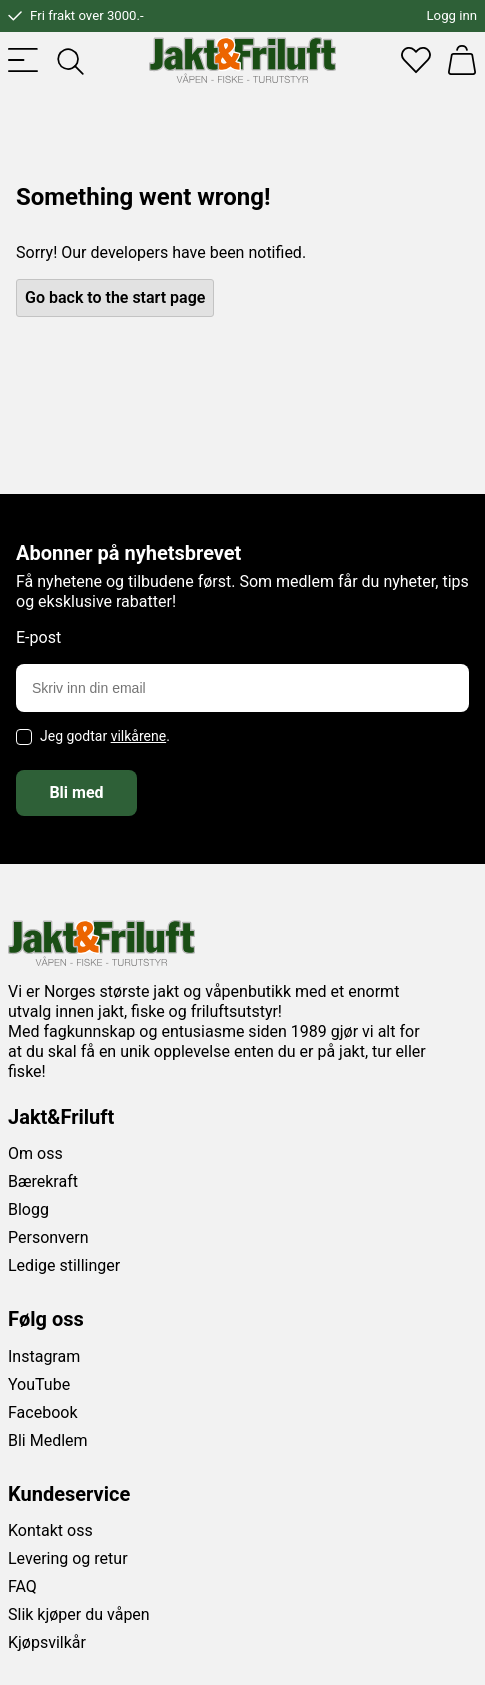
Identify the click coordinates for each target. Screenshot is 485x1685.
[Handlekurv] (462, 60)
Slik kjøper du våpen (79, 1614)
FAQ (22, 1586)
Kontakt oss (50, 1530)
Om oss (35, 1153)
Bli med (76, 792)
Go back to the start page (115, 297)
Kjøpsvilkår (47, 1642)
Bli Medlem (48, 1440)
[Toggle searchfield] (69, 60)
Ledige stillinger (64, 1265)
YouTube (39, 1384)
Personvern (48, 1237)
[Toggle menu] (23, 60)
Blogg (28, 1209)
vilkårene (139, 736)
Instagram (44, 1356)
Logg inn (452, 15)
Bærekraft (43, 1181)
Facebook (42, 1412)
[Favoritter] (416, 60)
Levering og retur (68, 1558)
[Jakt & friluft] (242, 60)
